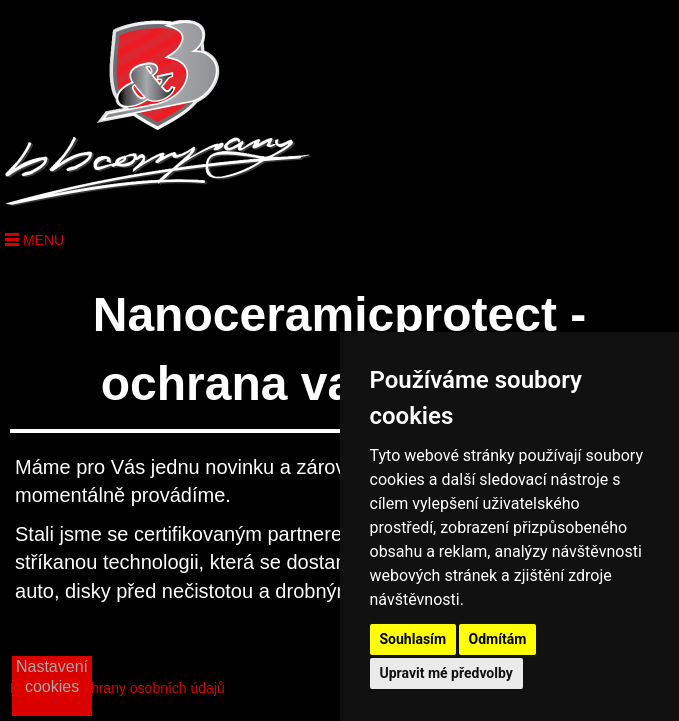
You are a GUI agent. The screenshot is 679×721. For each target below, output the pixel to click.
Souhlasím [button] (413, 639)
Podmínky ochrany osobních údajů (117, 688)
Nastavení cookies (52, 676)
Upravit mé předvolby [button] (446, 673)
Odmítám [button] (498, 639)
